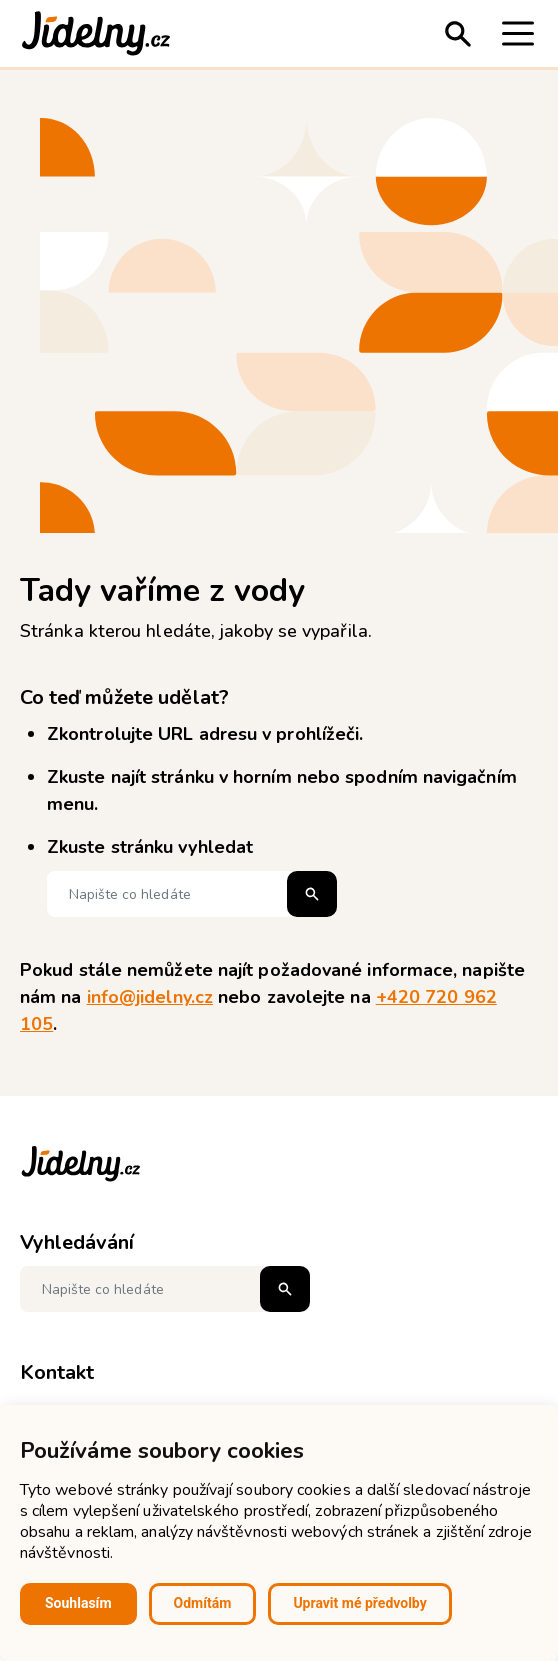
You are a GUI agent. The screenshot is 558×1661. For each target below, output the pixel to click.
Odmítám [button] (203, 1603)
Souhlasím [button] (78, 1603)
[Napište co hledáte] (192, 894)
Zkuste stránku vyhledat (150, 847)
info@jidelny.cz (150, 997)
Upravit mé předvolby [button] (359, 1603)
